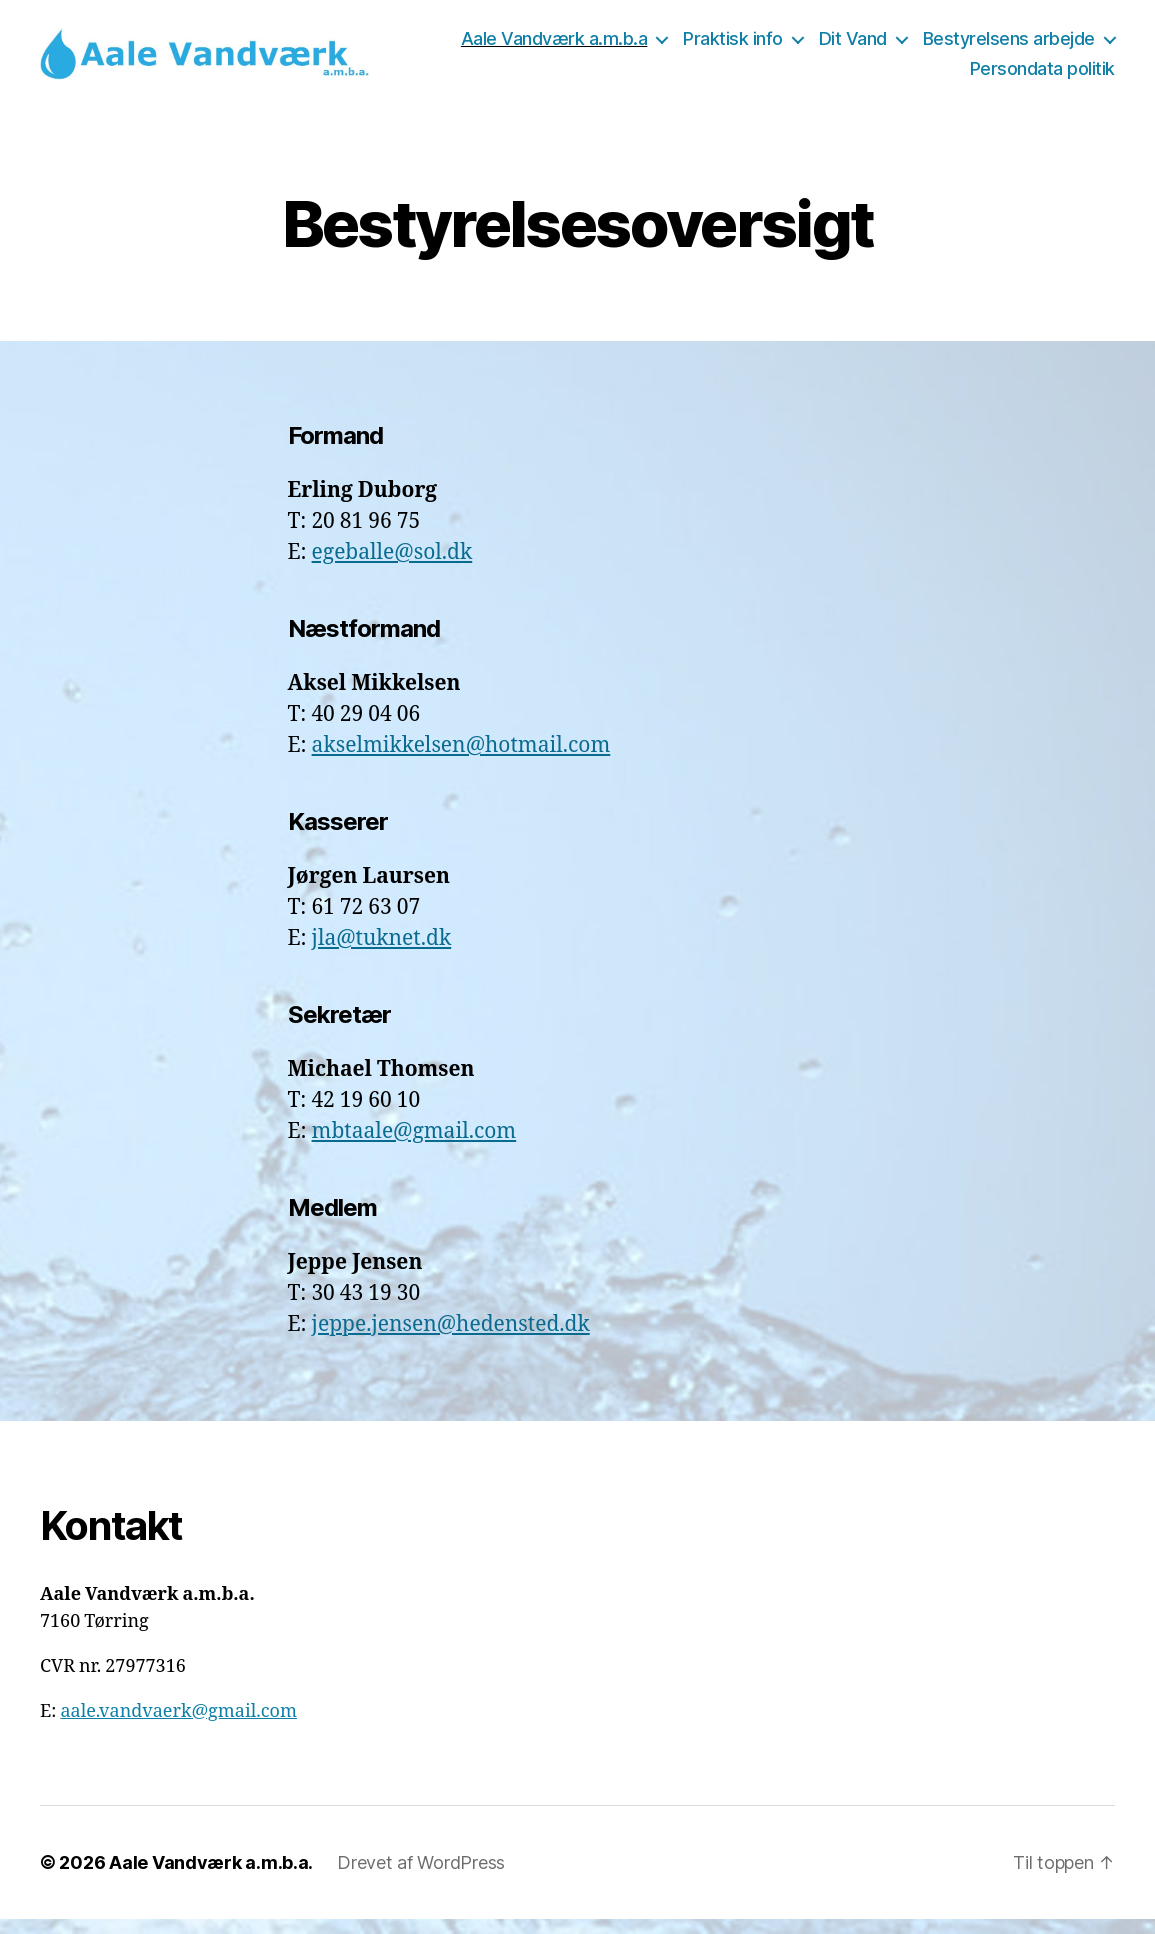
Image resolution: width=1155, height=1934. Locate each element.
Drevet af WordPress (421, 1877)
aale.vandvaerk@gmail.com (178, 1726)
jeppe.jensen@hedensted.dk (451, 1339)
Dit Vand (1061, 46)
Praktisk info (941, 46)
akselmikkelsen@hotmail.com (461, 760)
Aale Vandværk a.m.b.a (762, 46)
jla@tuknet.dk (382, 953)
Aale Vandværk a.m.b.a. (211, 1877)
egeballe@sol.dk (392, 567)
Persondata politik (1042, 76)
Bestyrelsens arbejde (848, 76)
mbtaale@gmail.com (414, 1146)
